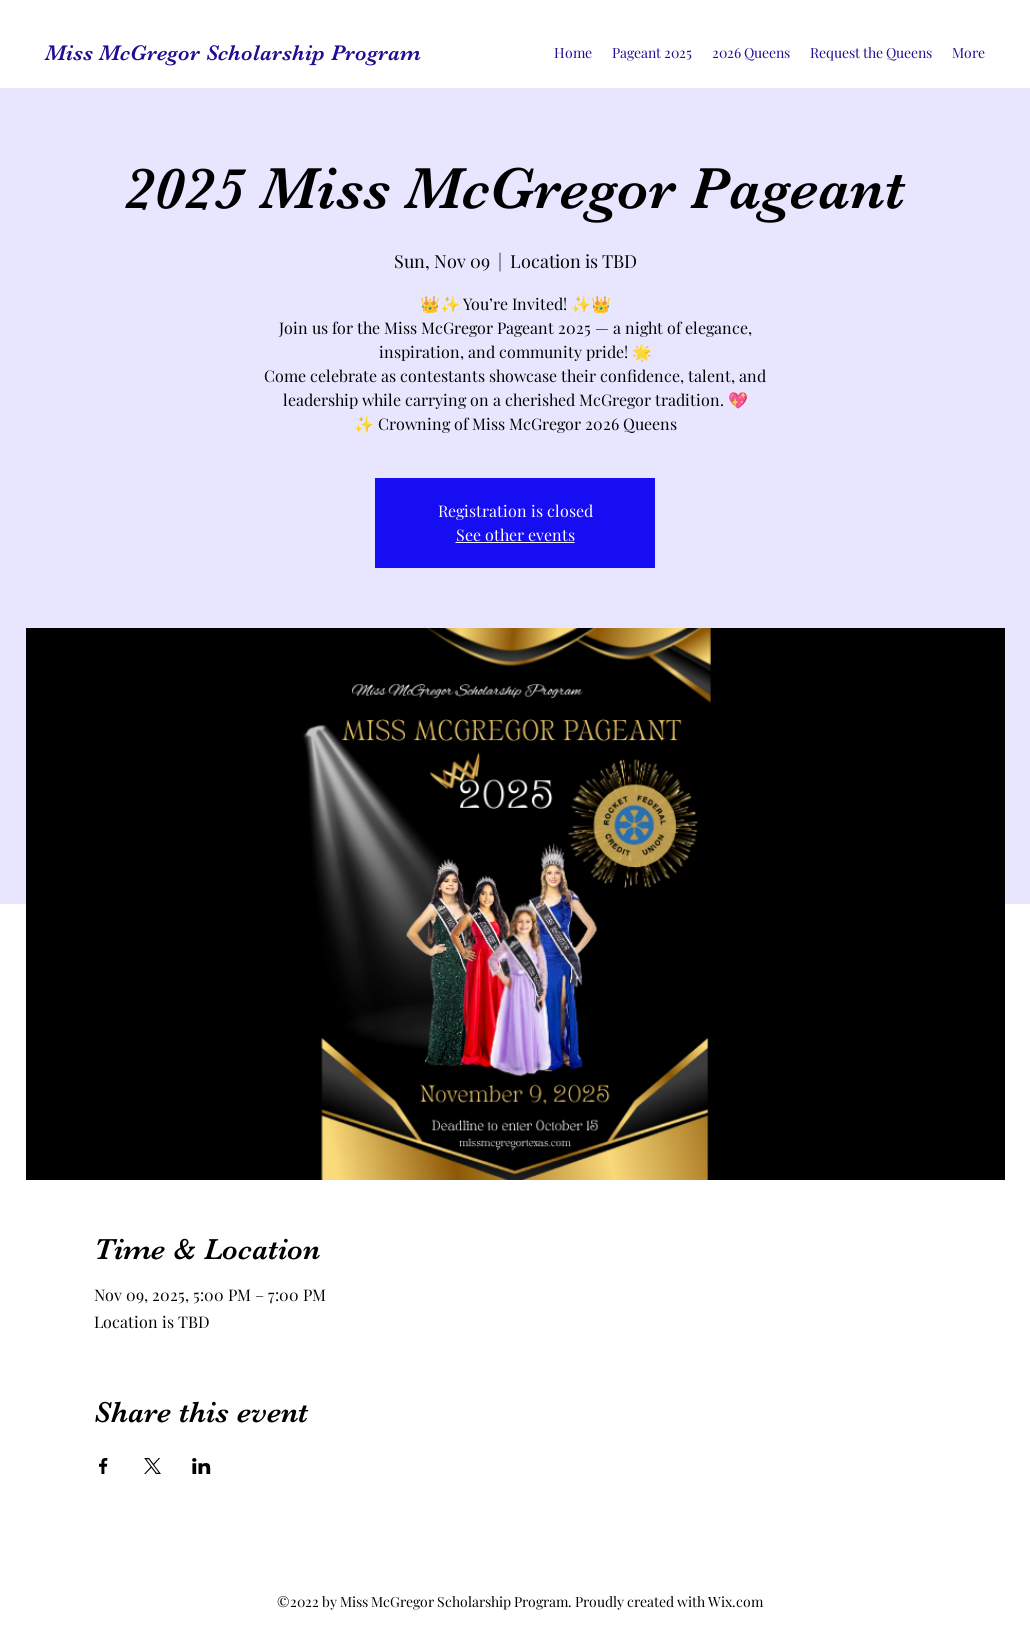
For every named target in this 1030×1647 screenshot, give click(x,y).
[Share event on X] (152, 1466)
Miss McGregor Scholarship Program (233, 52)
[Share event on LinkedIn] (201, 1466)
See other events (515, 534)
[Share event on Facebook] (103, 1466)
